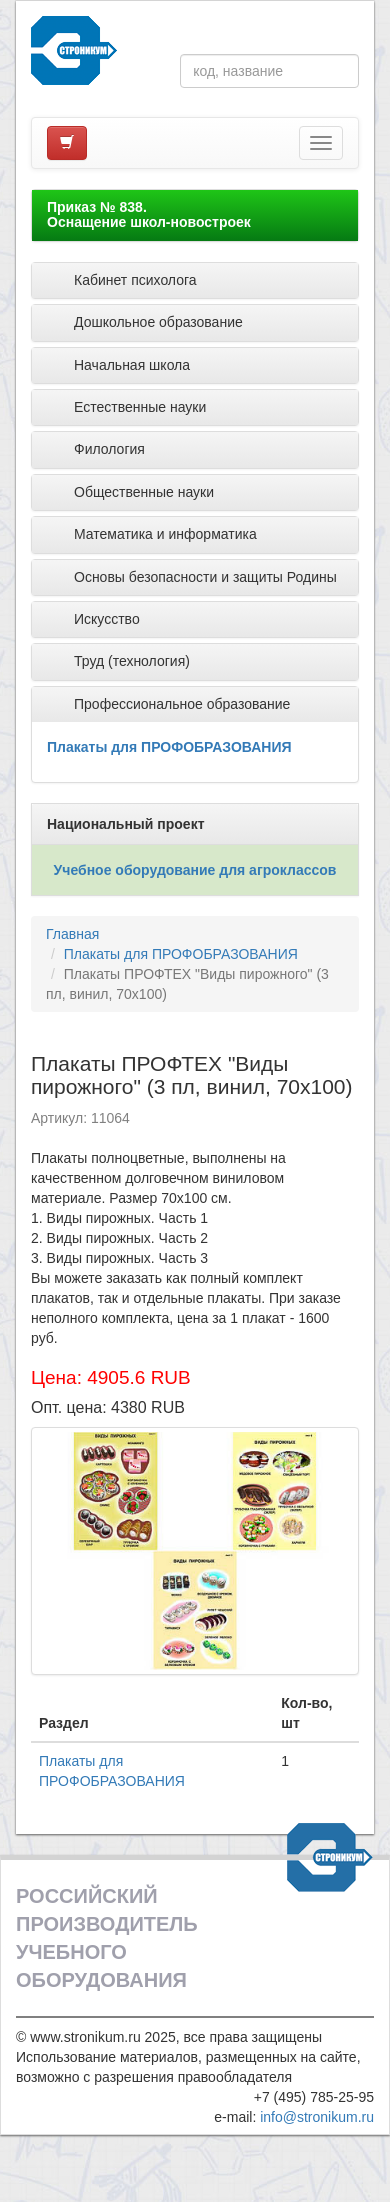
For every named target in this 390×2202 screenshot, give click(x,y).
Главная (72, 934)
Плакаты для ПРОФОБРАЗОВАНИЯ (169, 747)
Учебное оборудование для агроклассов (195, 870)
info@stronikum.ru (317, 2117)
